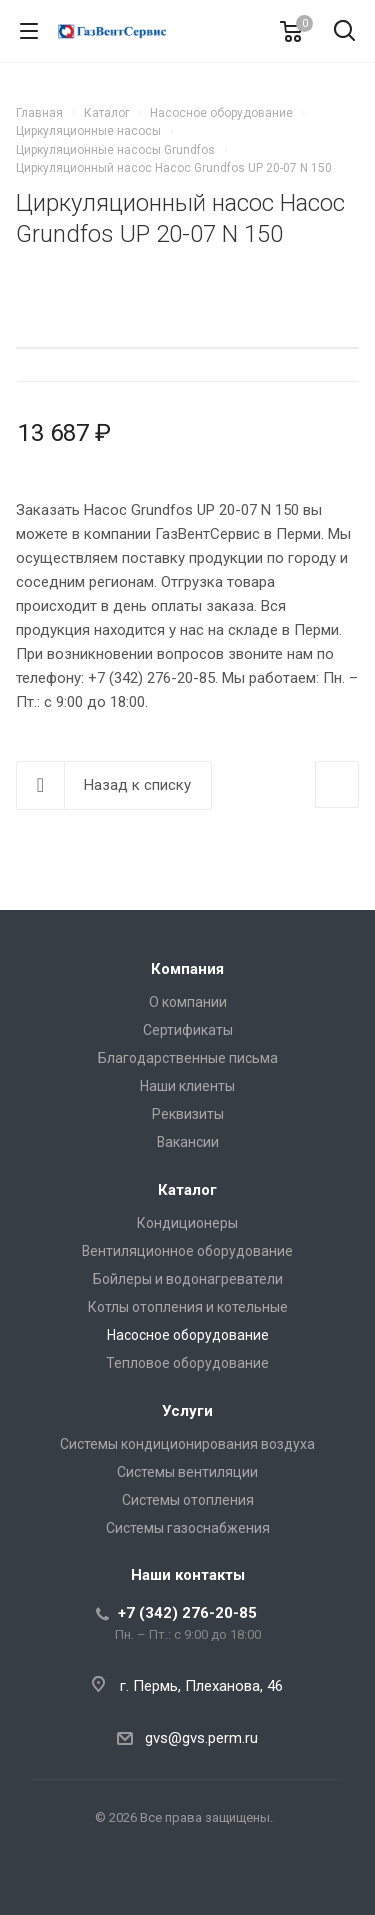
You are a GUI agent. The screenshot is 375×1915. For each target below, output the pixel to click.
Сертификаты (188, 1030)
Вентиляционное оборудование (187, 1251)
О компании (188, 1002)
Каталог (187, 1190)
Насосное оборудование (188, 1335)
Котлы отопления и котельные (188, 1307)
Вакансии (188, 1142)
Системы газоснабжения (188, 1528)
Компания (187, 969)
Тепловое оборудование (187, 1363)
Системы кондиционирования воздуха (187, 1444)
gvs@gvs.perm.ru (201, 1738)
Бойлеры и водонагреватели (188, 1279)
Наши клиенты (187, 1086)
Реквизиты (188, 1114)
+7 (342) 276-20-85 (187, 1613)
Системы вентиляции (187, 1472)
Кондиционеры (187, 1223)
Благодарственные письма (188, 1058)
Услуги (187, 1411)
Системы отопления (188, 1500)
